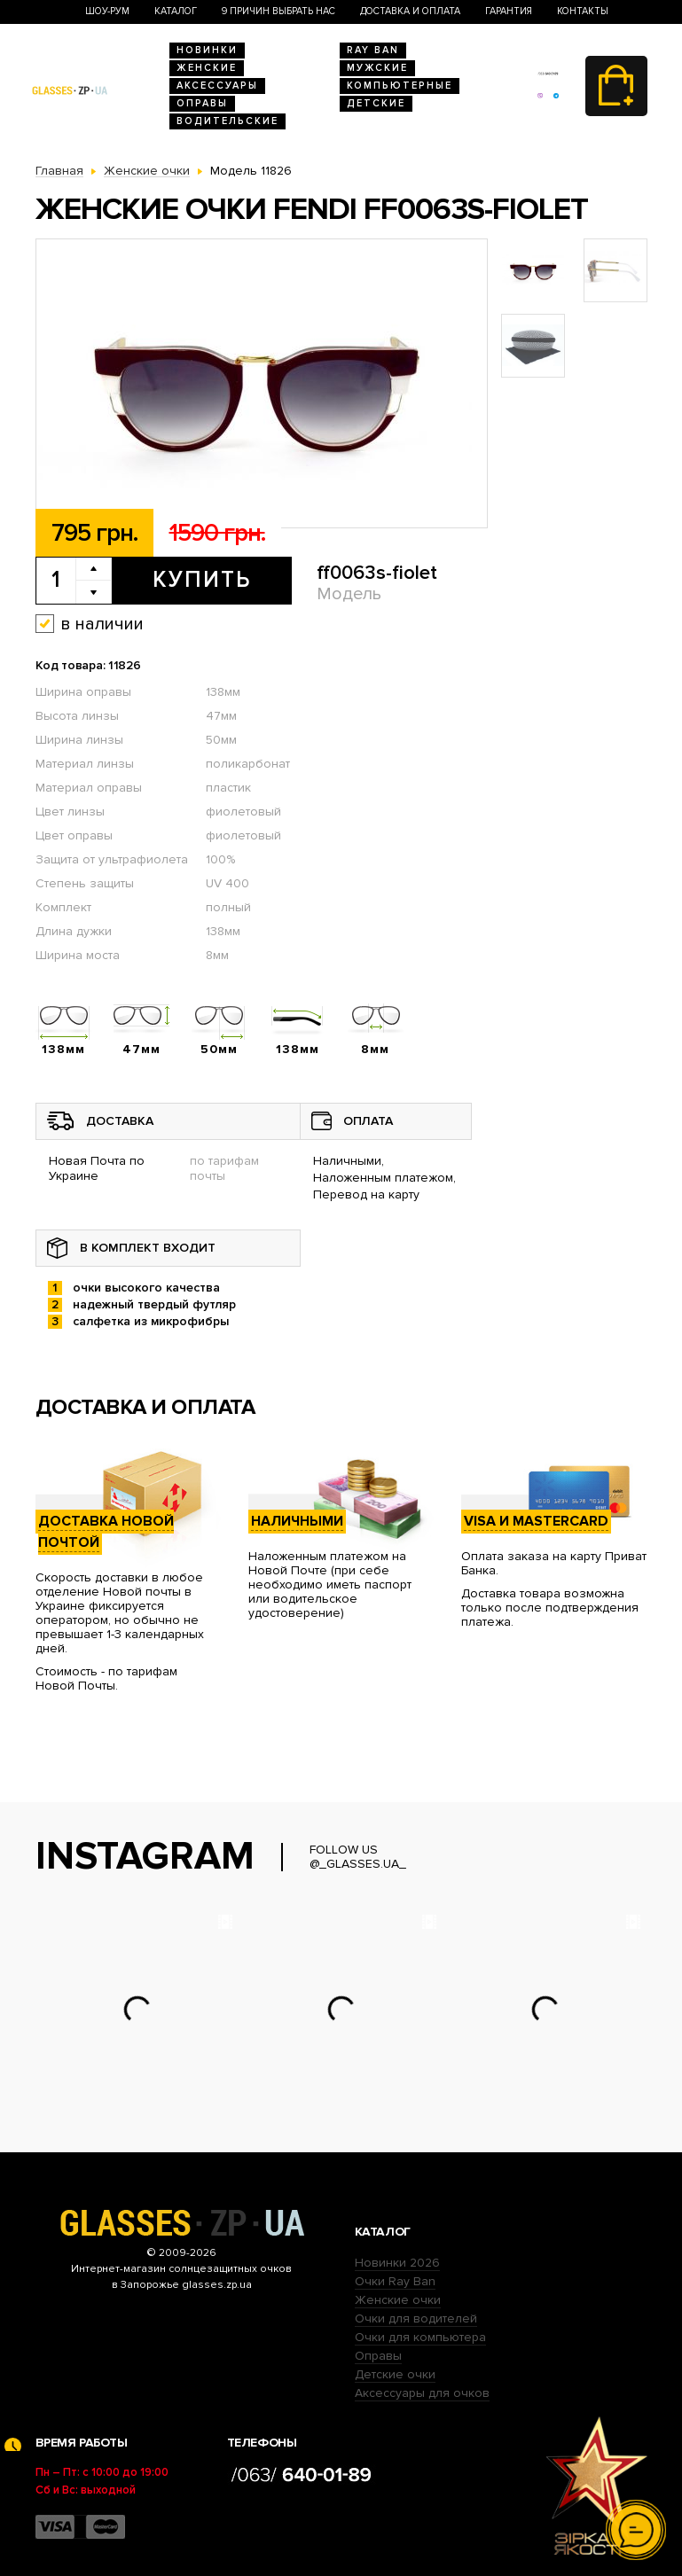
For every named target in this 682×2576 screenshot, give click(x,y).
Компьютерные (399, 85)
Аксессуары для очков (422, 2392)
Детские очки (395, 2374)
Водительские (227, 121)
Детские (376, 103)
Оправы (202, 103)
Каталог (175, 11)
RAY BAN (373, 50)
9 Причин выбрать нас (278, 11)
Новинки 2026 (397, 2262)
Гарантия (508, 11)
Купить (202, 579)
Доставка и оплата (410, 11)
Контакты (582, 11)
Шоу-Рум (107, 11)
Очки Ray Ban (395, 2281)
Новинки (207, 50)
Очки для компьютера (420, 2337)
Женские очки (398, 2299)
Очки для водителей (416, 2318)
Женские (206, 68)
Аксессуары (217, 85)
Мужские (377, 68)
